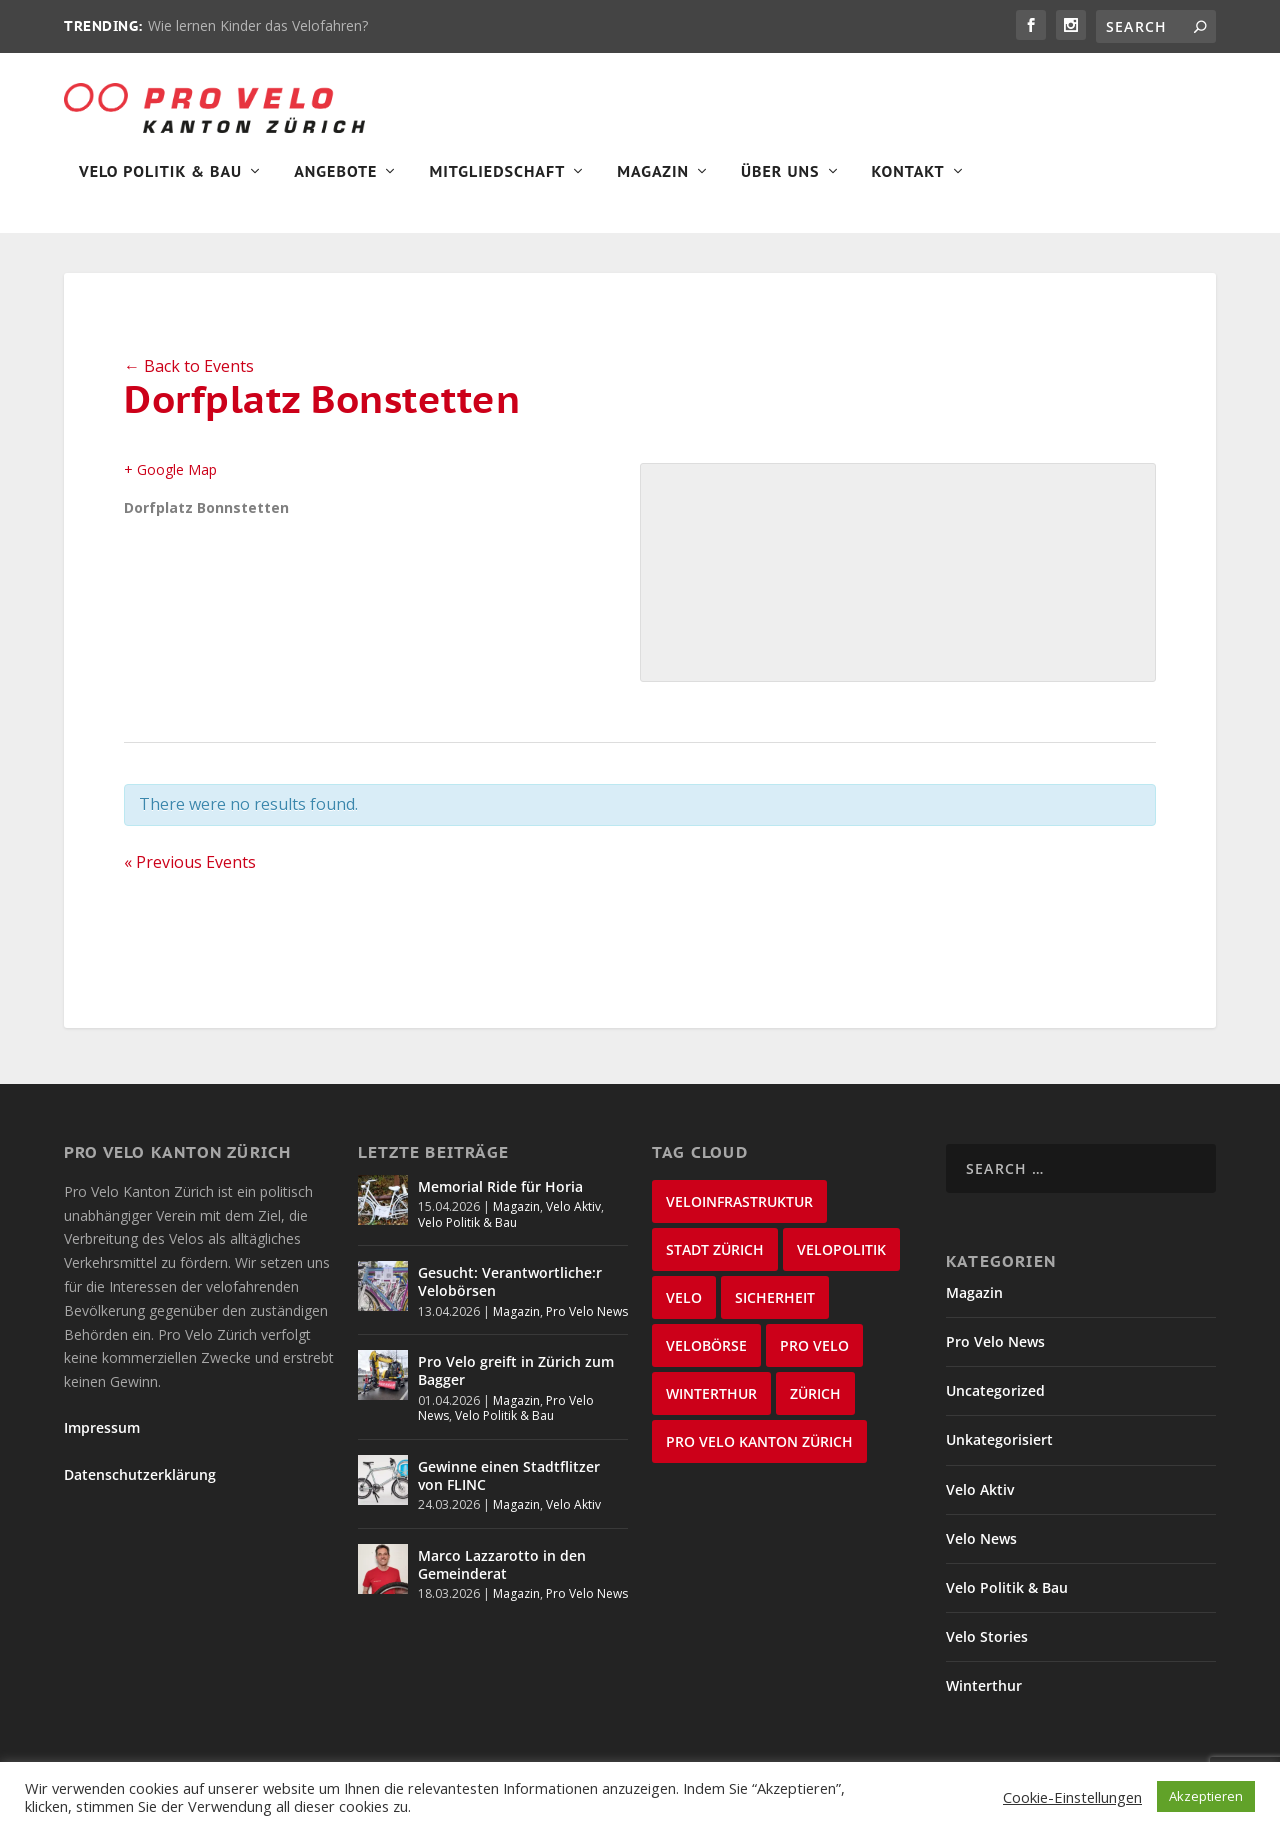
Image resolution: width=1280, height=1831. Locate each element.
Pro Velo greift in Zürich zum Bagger (516, 1384)
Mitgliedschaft (497, 186)
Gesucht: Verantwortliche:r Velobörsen (510, 1295)
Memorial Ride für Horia (500, 1200)
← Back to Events (189, 380)
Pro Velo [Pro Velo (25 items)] (814, 1359)
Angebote (335, 186)
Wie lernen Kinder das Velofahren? (258, 25)
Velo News (981, 1552)
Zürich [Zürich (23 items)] (815, 1407)
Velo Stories (987, 1650)
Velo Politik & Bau (160, 186)
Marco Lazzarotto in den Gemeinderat (502, 1578)
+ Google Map (170, 483)
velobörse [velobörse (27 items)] (706, 1359)
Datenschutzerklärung (140, 1488)
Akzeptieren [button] (1206, 1796)
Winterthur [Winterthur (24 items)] (711, 1407)
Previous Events (190, 876)
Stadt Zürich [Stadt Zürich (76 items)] (715, 1263)
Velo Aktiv (573, 1220)
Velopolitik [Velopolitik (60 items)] (841, 1263)
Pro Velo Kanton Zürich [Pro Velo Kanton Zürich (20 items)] (759, 1455)
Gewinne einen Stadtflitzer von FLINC (509, 1489)
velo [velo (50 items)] (684, 1311)
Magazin (653, 186)
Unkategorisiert (999, 1453)
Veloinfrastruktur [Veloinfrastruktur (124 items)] (739, 1215)
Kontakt (908, 186)
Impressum (102, 1441)
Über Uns (780, 186)
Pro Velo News (587, 1325)
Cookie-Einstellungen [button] (1072, 1797)
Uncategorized (995, 1404)
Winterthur (984, 1699)
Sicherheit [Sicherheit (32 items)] (775, 1311)
